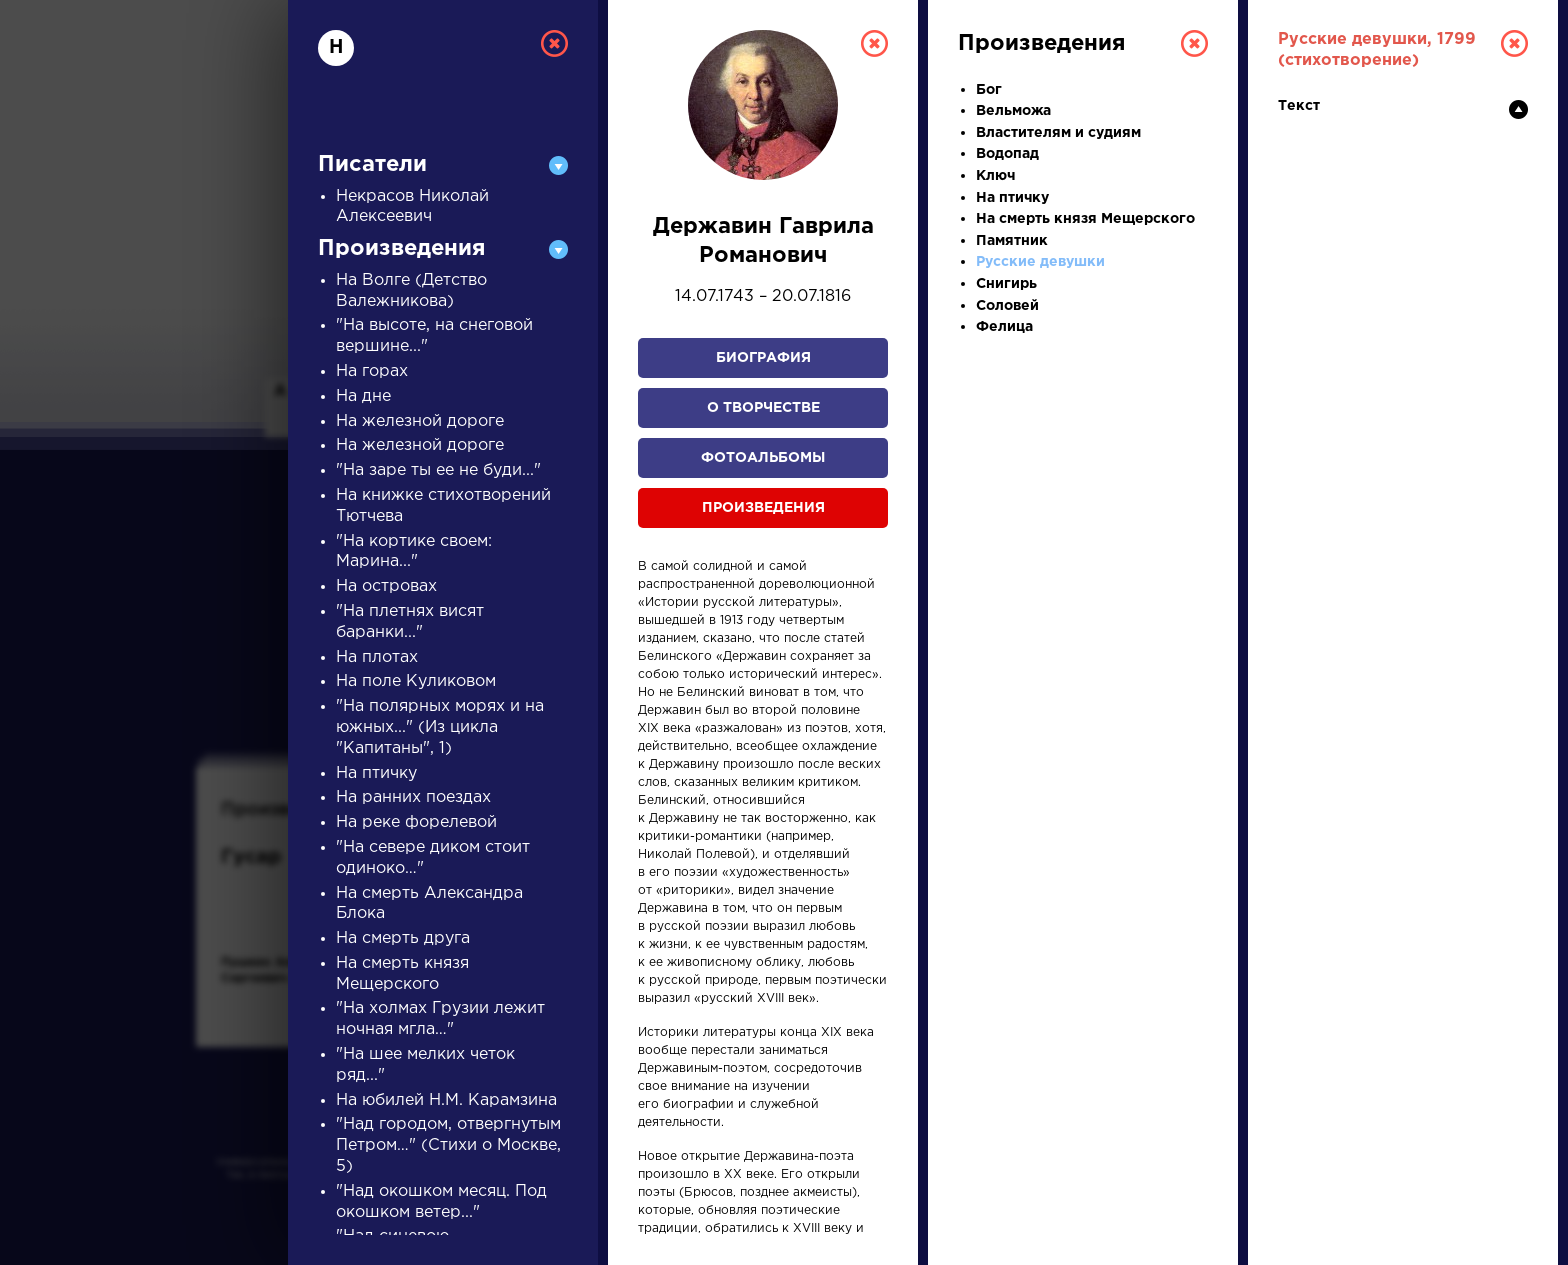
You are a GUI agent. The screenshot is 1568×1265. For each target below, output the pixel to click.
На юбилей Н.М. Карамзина (446, 1100)
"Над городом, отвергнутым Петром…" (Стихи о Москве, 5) (448, 1145)
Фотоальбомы (763, 458)
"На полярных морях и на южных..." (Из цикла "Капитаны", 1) (440, 727)
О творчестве (763, 408)
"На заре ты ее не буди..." (438, 470)
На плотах (377, 657)
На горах (372, 371)
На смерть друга (403, 938)
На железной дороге (420, 421)
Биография (763, 358)
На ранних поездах (413, 797)
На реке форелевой (416, 822)
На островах (386, 586)
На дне (363, 396)
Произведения (763, 508)
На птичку (376, 773)
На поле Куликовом (416, 681)
